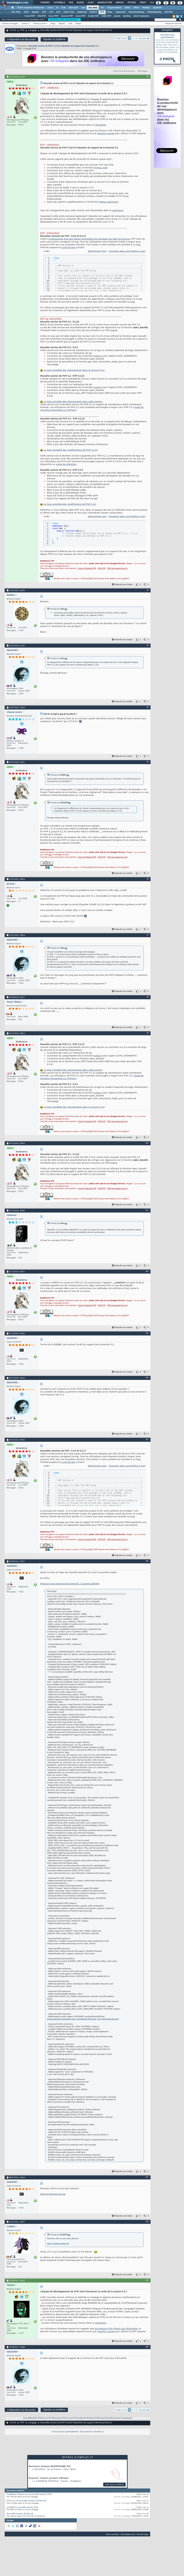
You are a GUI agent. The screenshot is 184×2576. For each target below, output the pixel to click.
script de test (68, 247)
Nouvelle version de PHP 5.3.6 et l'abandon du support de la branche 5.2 (63, 45)
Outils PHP (106, 16)
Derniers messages (10, 23)
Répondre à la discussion (21, 39)
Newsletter (104, 2)
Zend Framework (141, 16)
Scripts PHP (93, 16)
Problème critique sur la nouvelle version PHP (29, 2494)
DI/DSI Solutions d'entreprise (30, 8)
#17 (147, 2177)
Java (83, 8)
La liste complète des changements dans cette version (72, 401)
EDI (102, 8)
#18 (147, 2221)
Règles (78, 23)
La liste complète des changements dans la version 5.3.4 (74, 370)
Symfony (127, 16)
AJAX (26, 12)
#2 (148, 590)
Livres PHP (80, 16)
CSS (51, 12)
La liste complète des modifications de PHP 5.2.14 (70, 450)
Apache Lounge (106, 133)
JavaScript (81, 12)
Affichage (141, 71)
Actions (25, 23)
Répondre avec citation (122, 584)
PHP (102, 12)
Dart (58, 12)
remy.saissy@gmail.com (107, 2019)
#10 (147, 1143)
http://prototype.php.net (53, 2194)
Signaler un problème (54, 39)
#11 (147, 1210)
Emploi (119, 2)
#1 (148, 76)
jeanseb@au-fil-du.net (86, 2019)
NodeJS (93, 12)
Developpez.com (128, 2534)
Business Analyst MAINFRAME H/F (50, 2466)
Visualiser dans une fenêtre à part (127, 251)
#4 (148, 707)
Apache (35, 12)
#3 (148, 645)
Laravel (117, 16)
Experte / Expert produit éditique (49, 2478)
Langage (32, 30)
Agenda (62, 23)
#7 (148, 935)
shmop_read (100, 167)
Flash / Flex (69, 12)
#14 (147, 1377)
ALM (63, 8)
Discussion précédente (65, 2431)
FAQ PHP (41, 16)
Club (153, 2)
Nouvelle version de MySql (20, 2513)
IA (57, 8)
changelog (100, 125)
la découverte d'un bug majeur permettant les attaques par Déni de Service (89, 239)
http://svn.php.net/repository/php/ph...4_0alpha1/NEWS (69, 1583)
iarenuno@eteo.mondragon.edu (61, 2019)
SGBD (127, 8)
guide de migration (66, 464)
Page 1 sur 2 (121, 38)
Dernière (144, 38)
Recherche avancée (173, 23)
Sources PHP (67, 16)
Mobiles (146, 8)
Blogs (80, 2)
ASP (44, 12)
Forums (45, 2)
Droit (142, 2)
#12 (147, 1271)
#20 (147, 2347)
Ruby (109, 12)
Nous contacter (112, 2534)
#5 (148, 762)
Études (131, 2)
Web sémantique (136, 12)
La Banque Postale (47, 2481)
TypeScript (120, 12)
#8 (148, 997)
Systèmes (157, 8)
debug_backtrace (109, 202)
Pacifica (40, 2469)
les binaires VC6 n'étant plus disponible (116, 2328)
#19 (147, 2280)
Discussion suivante (91, 2431)
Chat (90, 2)
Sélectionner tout (97, 251)
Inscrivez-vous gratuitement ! (64, 20)
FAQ (70, 2)
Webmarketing (154, 12)
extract (98, 356)
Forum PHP (29, 16)
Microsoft (73, 8)
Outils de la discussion (123, 71)
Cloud (50, 8)
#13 (147, 1333)
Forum (13, 30)
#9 (148, 1033)
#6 (148, 879)
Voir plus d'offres (114, 2484)
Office (136, 8)
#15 (147, 1439)
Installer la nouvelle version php (22, 2507)
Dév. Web (92, 8)
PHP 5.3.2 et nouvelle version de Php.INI (26, 2501)
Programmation (114, 8)
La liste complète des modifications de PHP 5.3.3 (69, 504)
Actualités (28, 2418)
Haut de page (142, 2534)
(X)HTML (168, 12)
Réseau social (39, 23)
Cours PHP (53, 16)
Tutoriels (59, 2)
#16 (147, 1561)
